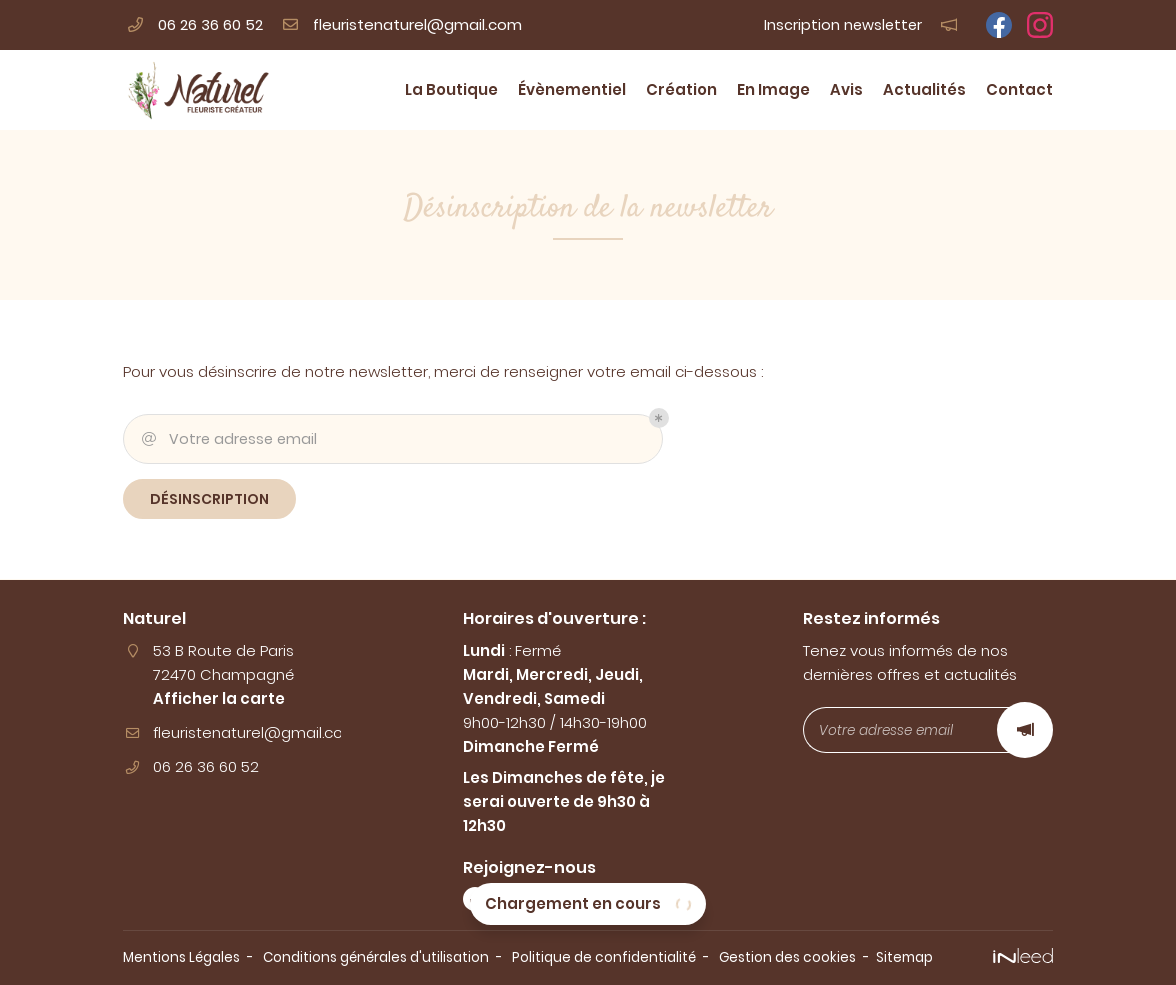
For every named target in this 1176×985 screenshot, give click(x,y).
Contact (1019, 89)
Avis (846, 89)
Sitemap (904, 957)
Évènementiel (572, 89)
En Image (773, 89)
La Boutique (451, 89)
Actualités (924, 89)
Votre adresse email (228, 439)
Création (681, 89)
